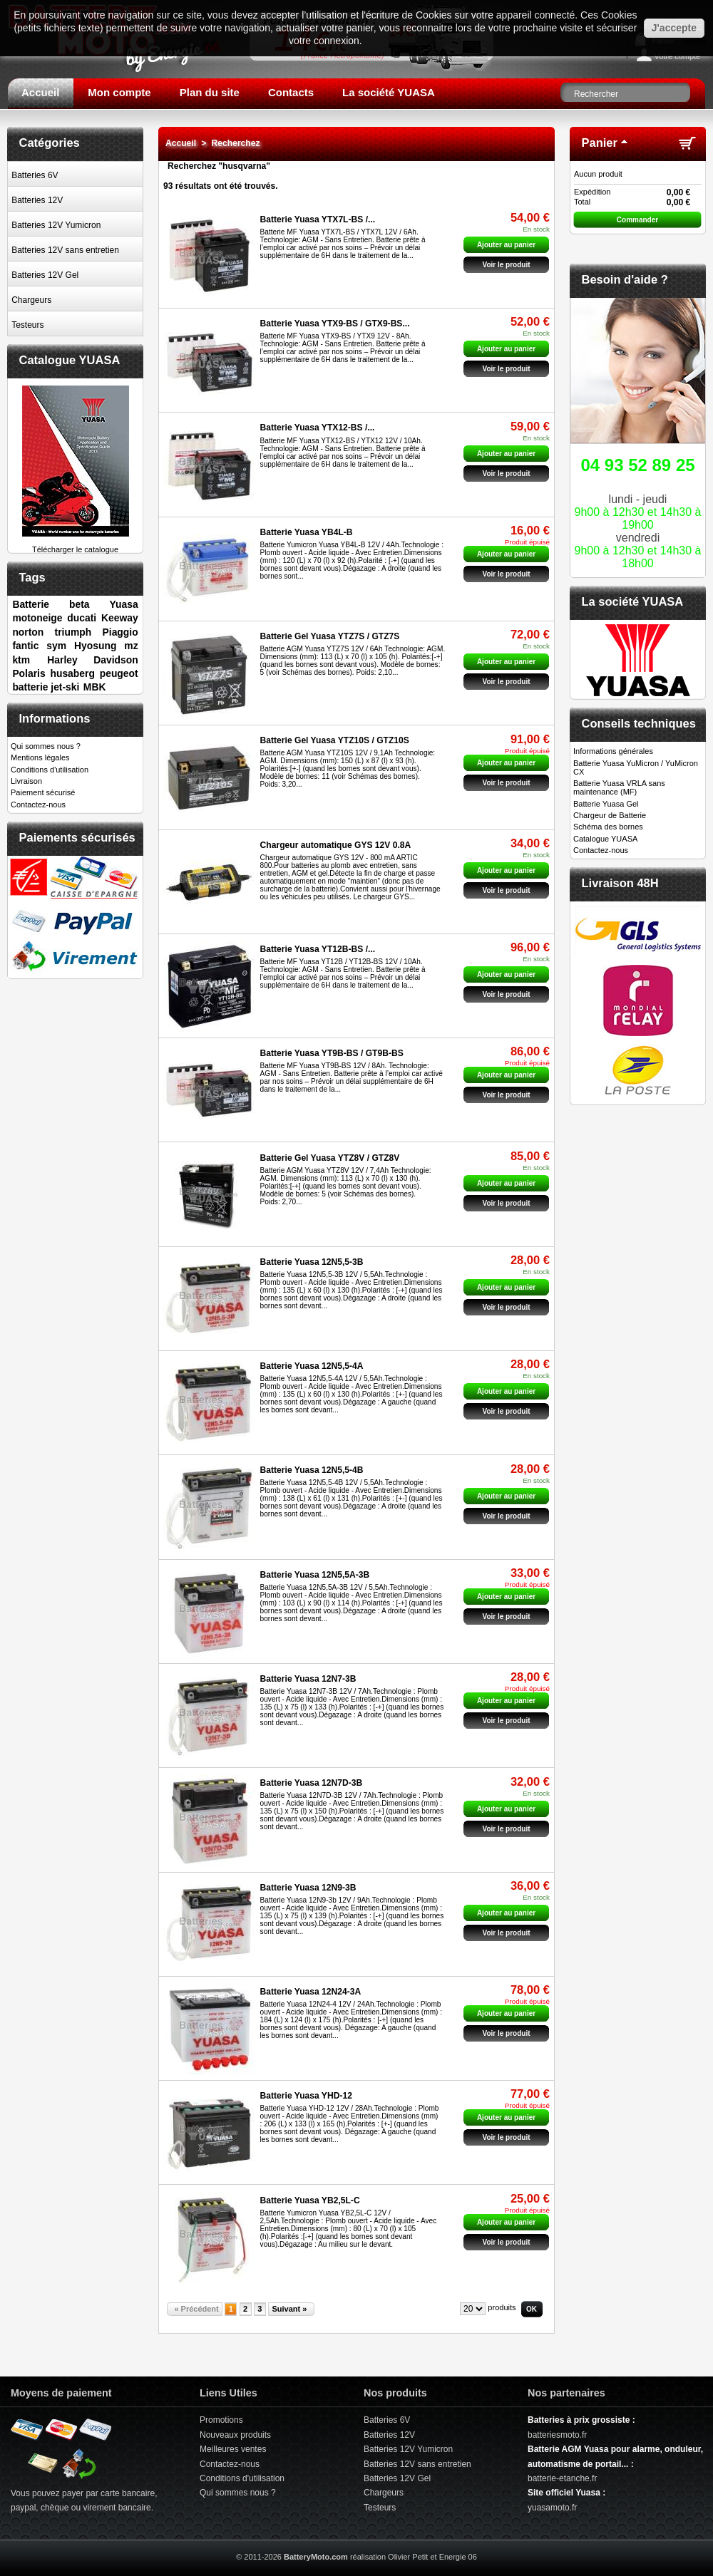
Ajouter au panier (506, 245)
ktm (21, 660)
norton (27, 632)
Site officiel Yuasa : (566, 2493)
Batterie (30, 604)
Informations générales (613, 751)
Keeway (119, 618)
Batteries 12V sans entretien (65, 250)
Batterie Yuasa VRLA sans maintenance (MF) (619, 787)
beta (79, 604)
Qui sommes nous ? (46, 746)
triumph (73, 632)
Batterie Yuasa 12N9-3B (308, 1888)
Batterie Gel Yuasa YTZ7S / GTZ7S (330, 636)
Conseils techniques (639, 723)
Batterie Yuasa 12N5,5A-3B (315, 1575)
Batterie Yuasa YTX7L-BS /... (318, 219)
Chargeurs (31, 300)
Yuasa (124, 604)
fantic (25, 645)
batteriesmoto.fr (557, 2435)
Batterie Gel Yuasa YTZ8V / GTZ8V (330, 1158)
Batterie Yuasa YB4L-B (306, 532)
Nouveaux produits (235, 2435)
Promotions (221, 2420)
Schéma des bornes (608, 826)
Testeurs (27, 325)
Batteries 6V (34, 175)
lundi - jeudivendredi (638, 510)
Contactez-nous (38, 804)
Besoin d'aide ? (625, 279)
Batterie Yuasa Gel (606, 804)
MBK (94, 687)
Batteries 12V (37, 200)
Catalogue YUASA (69, 359)
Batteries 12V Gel (44, 275)
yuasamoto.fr (552, 2508)
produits (501, 2307)
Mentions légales (40, 757)
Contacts (291, 92)
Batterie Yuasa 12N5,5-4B (312, 1470)
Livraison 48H (620, 882)
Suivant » (289, 2309)
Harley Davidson (92, 660)
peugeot (119, 673)
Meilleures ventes (233, 2449)
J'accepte (674, 27)
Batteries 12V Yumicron (56, 225)
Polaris (28, 673)
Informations (55, 718)
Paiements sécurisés (77, 837)
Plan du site (210, 92)
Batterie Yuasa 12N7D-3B (311, 1783)
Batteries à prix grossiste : (581, 2420)
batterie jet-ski (45, 687)
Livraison (26, 781)
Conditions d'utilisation (49, 769)
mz (131, 645)
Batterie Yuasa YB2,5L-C (310, 2200)
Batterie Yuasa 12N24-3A (310, 1992)
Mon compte (119, 92)
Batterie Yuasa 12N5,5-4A (312, 1366)
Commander (637, 220)
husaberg (72, 673)
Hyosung (95, 645)
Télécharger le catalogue (75, 545)
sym (56, 645)
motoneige (37, 618)
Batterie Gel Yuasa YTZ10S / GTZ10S (334, 740)
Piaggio (120, 632)
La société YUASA (388, 92)
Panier (599, 142)
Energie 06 (458, 2556)
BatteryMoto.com (316, 2556)
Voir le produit (506, 265)
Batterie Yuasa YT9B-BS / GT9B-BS (332, 1053)
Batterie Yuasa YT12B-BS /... (318, 949)
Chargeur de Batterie (609, 815)
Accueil (40, 92)
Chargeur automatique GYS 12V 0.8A (335, 845)
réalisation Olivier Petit (389, 2556)
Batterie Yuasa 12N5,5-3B (312, 1262)
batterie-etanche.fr (562, 2478)
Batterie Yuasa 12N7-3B (308, 1679)
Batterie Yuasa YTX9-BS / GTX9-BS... (335, 324)
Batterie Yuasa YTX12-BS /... (317, 428)
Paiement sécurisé (43, 792)
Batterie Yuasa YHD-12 (306, 2096)
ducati (81, 618)
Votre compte (677, 56)
